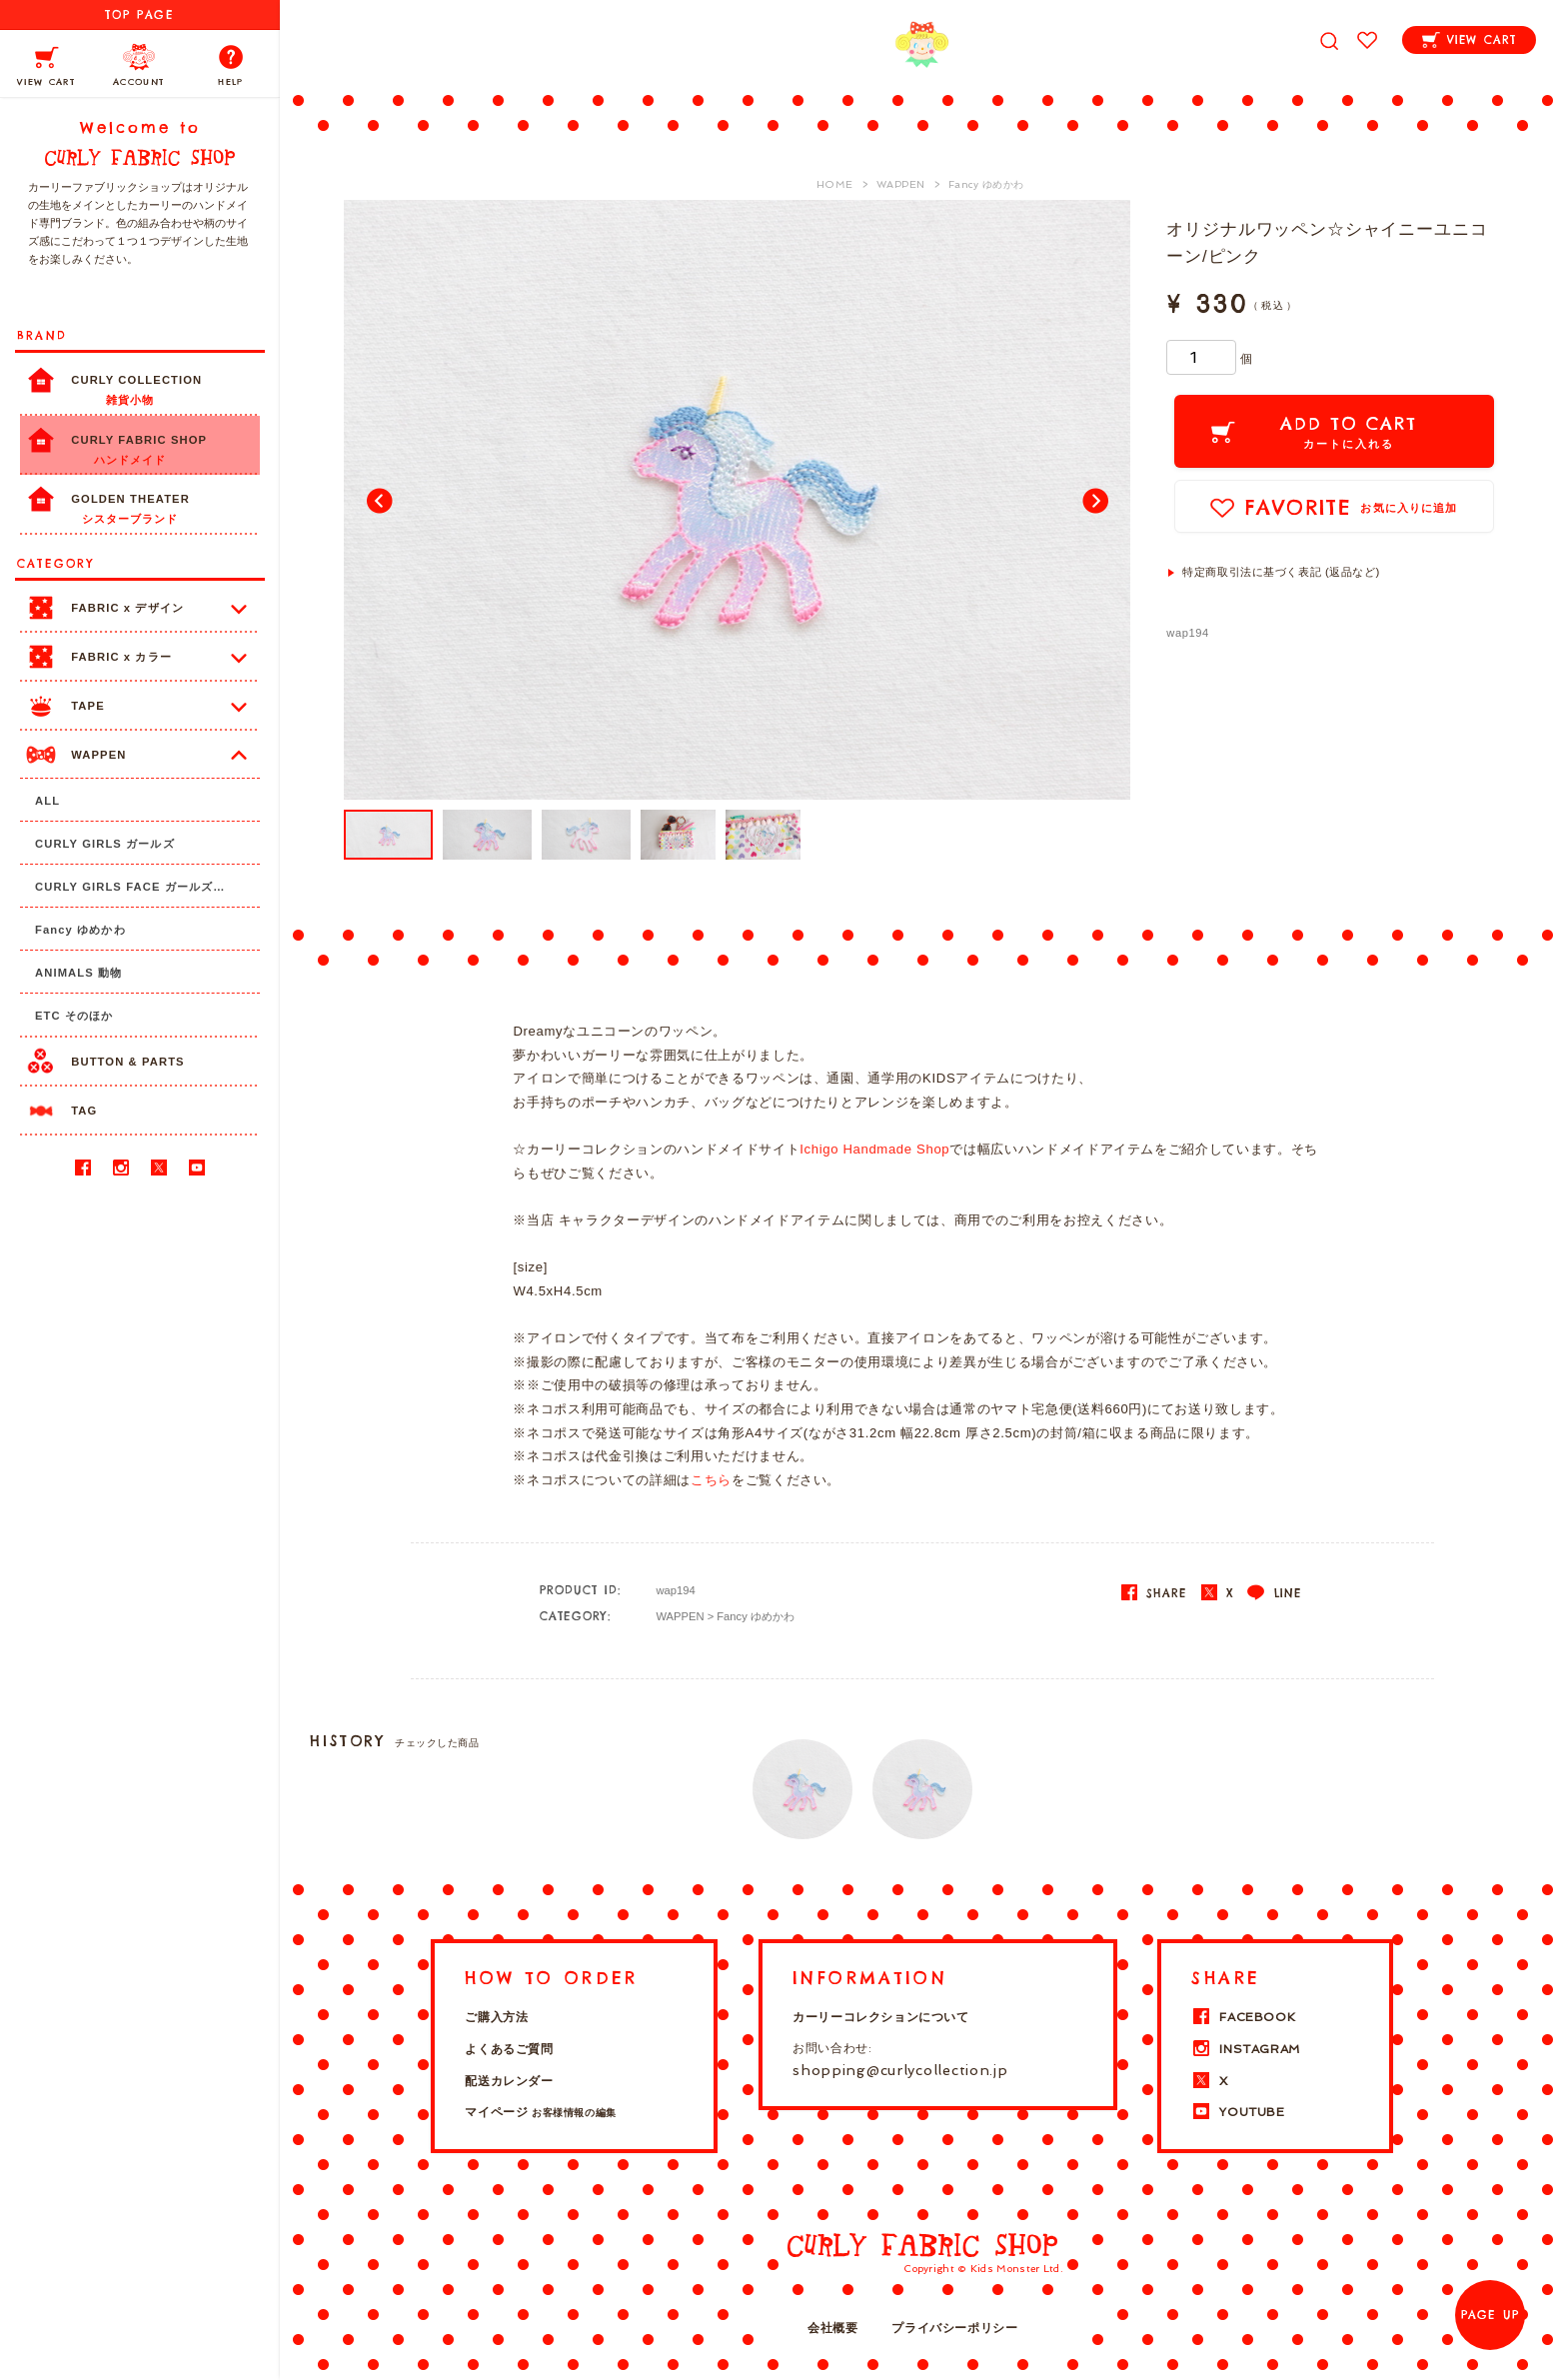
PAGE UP (1490, 2315)
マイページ (540, 2112)
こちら (711, 1479)
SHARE (1154, 1593)
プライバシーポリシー (954, 2328)
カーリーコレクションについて (880, 2017)
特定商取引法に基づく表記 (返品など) (1281, 572)
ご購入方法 (496, 2017)
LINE (1274, 1593)
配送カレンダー (509, 2081)
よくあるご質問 (509, 2049)
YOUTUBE (1237, 2112)
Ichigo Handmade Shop (874, 1149)
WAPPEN (680, 1616)
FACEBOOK (1243, 2017)
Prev (380, 500)
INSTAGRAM (1245, 2049)
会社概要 (832, 2328)
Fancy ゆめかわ (755, 1616)
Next (1094, 500)
